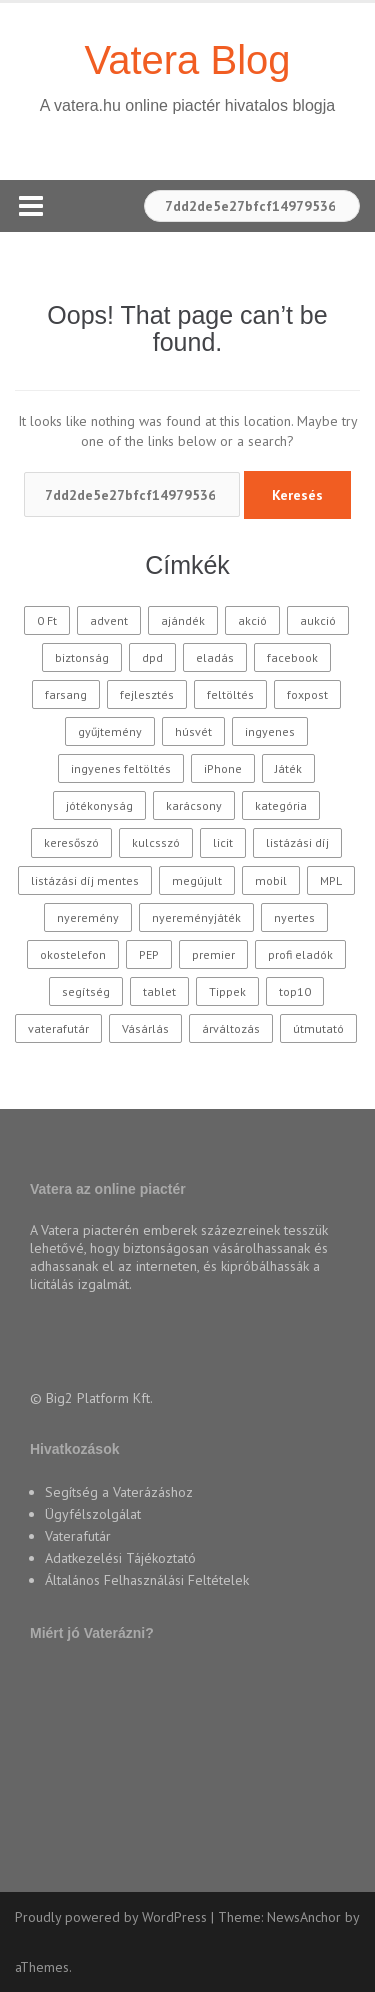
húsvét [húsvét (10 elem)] (193, 731)
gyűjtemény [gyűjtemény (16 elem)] (110, 731)
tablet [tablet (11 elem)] (159, 991)
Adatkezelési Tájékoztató (120, 1558)
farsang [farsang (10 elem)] (66, 694)
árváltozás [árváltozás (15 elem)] (231, 1028)
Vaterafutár (78, 1536)
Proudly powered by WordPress (111, 1917)
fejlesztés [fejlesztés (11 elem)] (147, 694)
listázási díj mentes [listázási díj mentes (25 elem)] (85, 880)
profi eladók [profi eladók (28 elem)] (300, 954)
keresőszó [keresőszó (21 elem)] (71, 842)
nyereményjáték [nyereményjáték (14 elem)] (196, 917)
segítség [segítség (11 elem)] (86, 991)
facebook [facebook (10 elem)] (292, 657)
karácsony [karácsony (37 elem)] (194, 805)
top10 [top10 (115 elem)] (295, 991)
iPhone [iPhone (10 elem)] (223, 768)
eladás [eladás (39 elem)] (215, 657)
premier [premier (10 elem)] (213, 954)
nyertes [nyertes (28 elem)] (294, 917)
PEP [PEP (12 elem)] (149, 954)
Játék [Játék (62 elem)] (288, 768)
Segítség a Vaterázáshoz (119, 1492)
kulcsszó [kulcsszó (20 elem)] (156, 842)
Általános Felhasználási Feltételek (147, 1580)
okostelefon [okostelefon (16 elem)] (73, 954)
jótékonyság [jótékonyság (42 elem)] (99, 805)
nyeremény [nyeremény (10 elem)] (88, 917)
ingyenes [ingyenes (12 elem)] (270, 731)
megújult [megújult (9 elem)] (197, 880)
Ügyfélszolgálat (93, 1514)
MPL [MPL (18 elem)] (331, 880)
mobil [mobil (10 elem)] (271, 880)
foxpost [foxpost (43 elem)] (307, 694)
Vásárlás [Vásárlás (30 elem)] (145, 1028)
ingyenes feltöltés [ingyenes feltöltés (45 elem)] (121, 768)
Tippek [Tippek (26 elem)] (227, 991)
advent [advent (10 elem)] (109, 620)
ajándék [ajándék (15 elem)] (183, 620)
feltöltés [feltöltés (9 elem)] (230, 694)
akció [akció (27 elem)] (252, 620)
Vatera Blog (187, 60)
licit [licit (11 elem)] (223, 842)
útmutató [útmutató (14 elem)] (318, 1028)
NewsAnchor (304, 1917)
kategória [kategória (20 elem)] (281, 805)
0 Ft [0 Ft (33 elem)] (47, 620)
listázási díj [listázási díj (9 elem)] (297, 842)
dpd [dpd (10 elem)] (152, 657)
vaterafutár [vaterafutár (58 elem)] (58, 1028)
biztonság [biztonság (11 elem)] (82, 657)
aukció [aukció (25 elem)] (318, 620)
